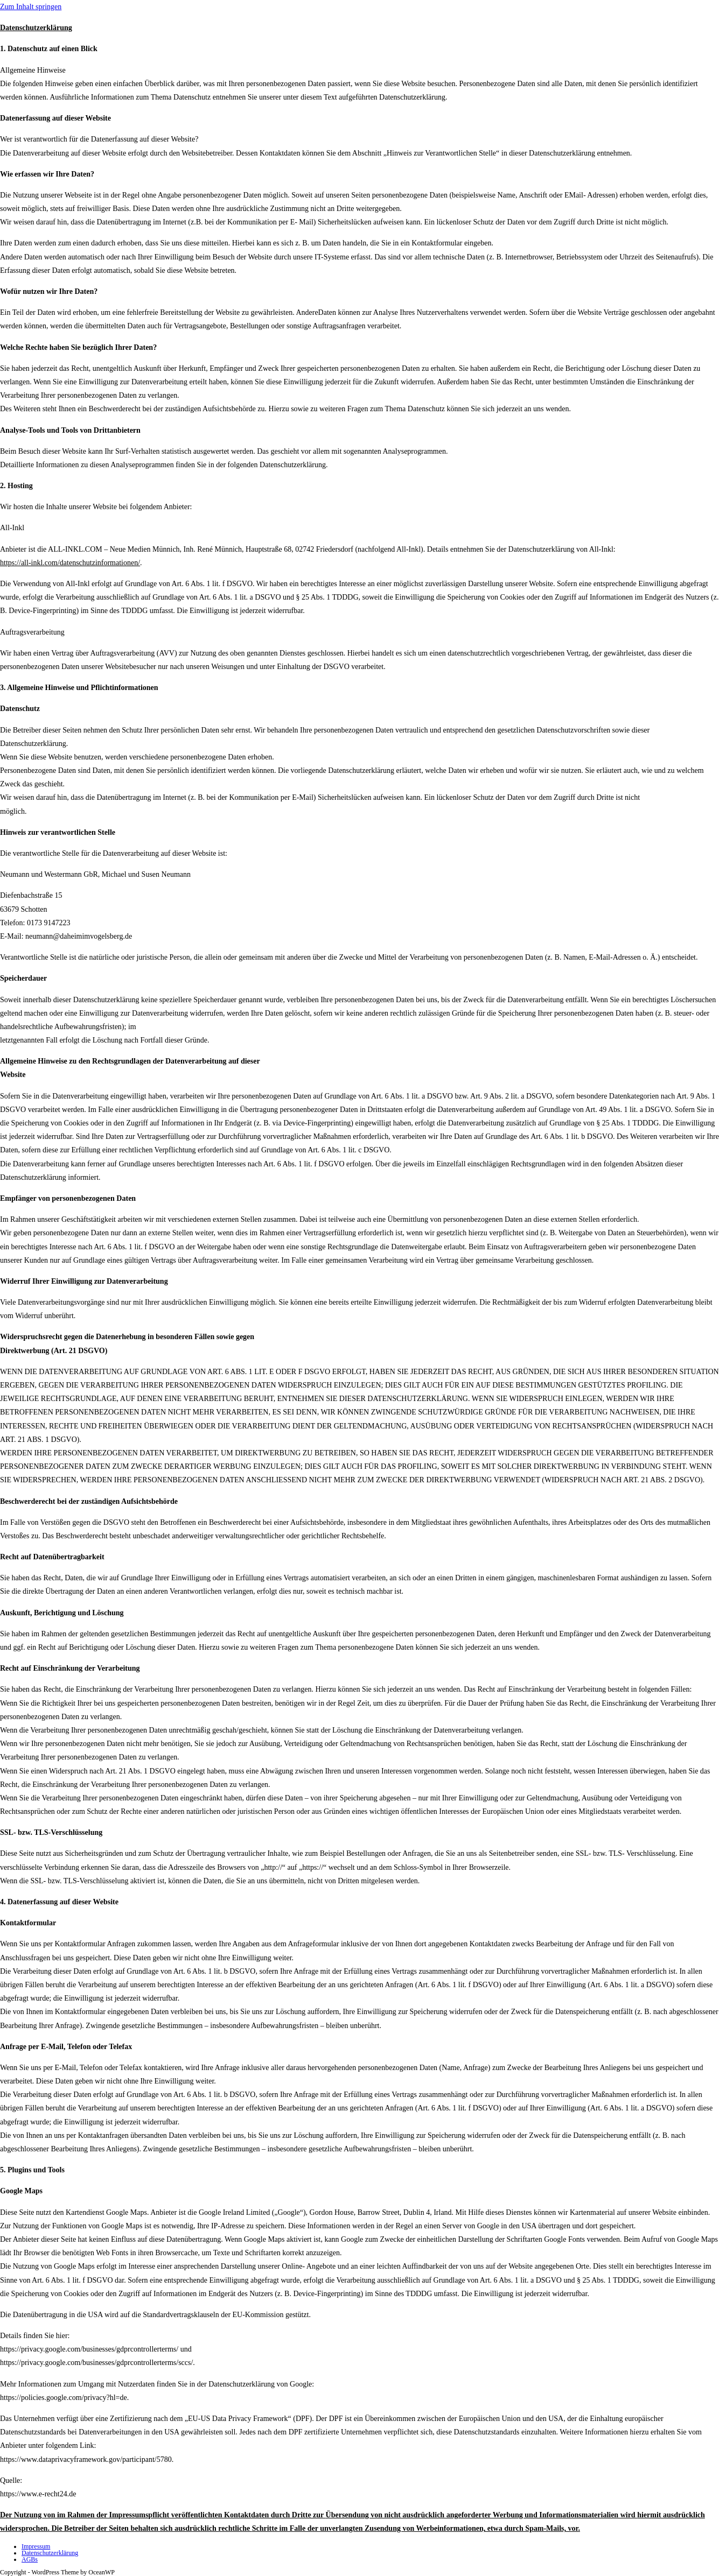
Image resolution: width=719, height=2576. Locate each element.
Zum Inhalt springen (30, 7)
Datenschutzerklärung (50, 2553)
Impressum (36, 2546)
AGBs (30, 2559)
